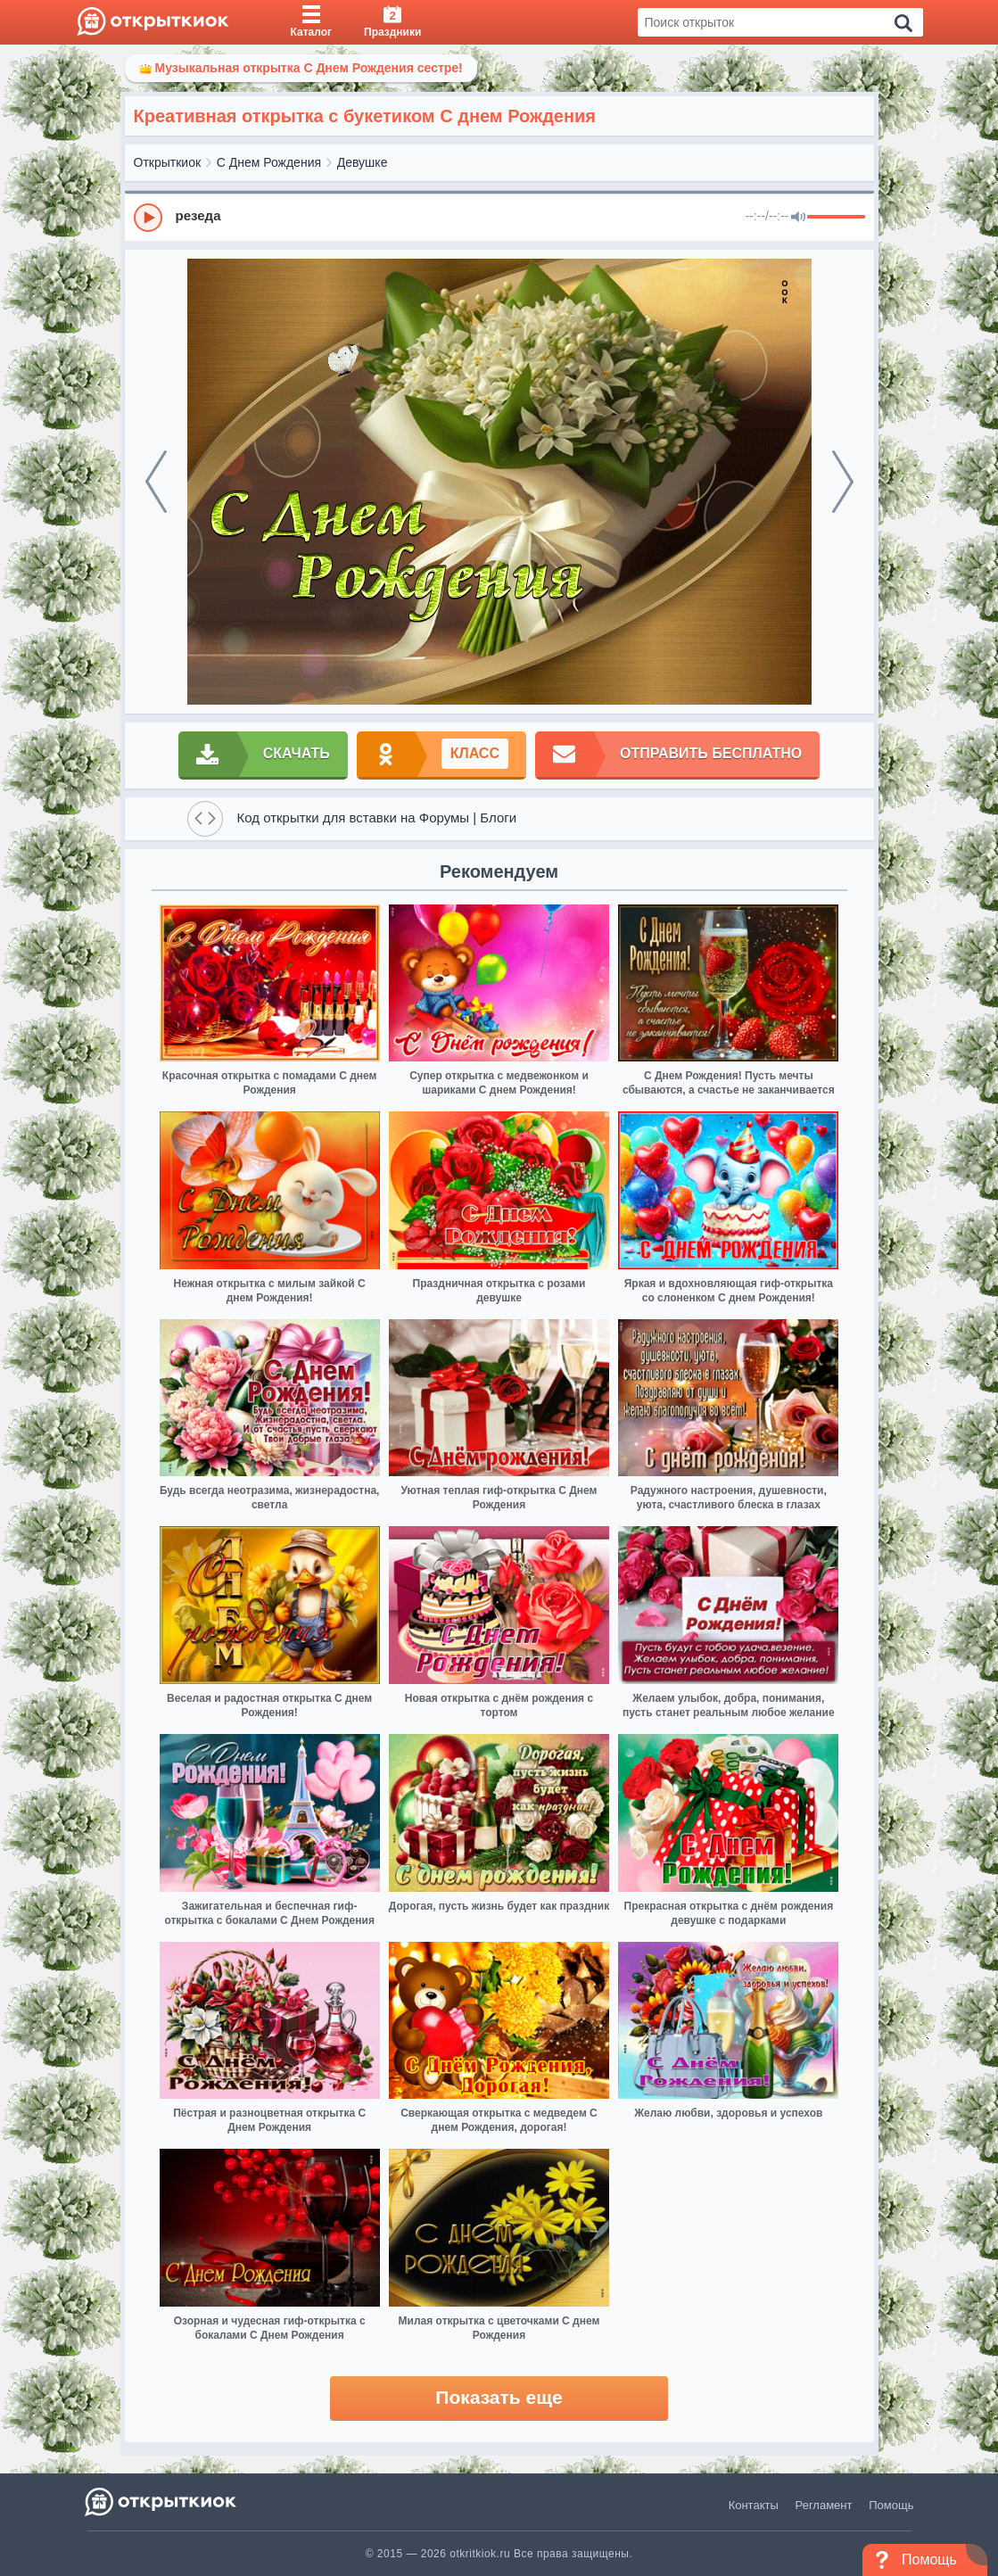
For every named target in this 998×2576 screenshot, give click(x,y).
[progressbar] (836, 217)
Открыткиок (168, 162)
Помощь (891, 2505)
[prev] (156, 482)
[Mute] (798, 218)
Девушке (362, 162)
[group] (499, 217)
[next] (843, 482)
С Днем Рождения (269, 162)
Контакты (754, 2505)
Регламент (824, 2505)
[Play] (148, 217)
